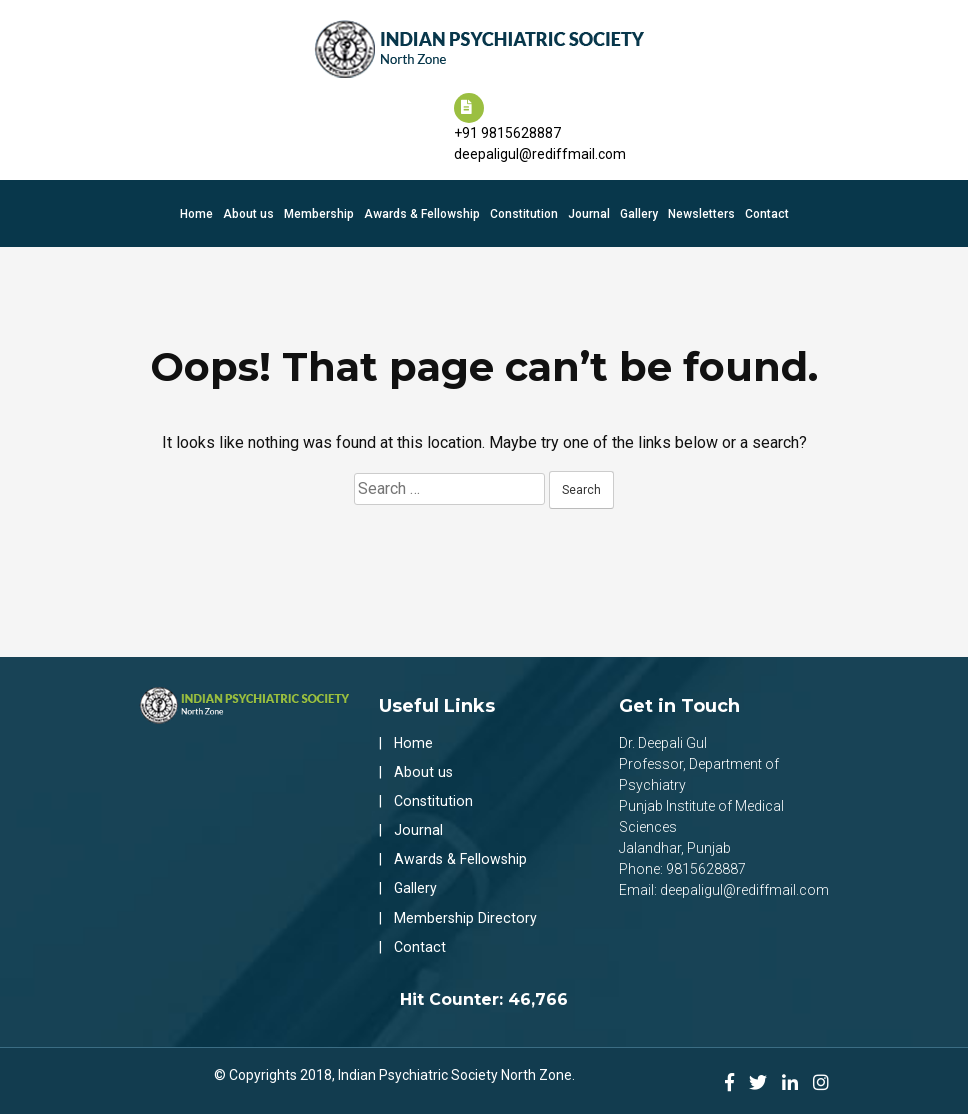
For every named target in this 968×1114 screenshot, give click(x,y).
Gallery (639, 209)
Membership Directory (464, 911)
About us (248, 209)
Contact (767, 209)
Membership (319, 209)
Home (196, 209)
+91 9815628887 (507, 128)
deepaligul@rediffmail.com (540, 149)
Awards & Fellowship (422, 209)
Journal (589, 209)
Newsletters (701, 209)
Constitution (524, 209)
